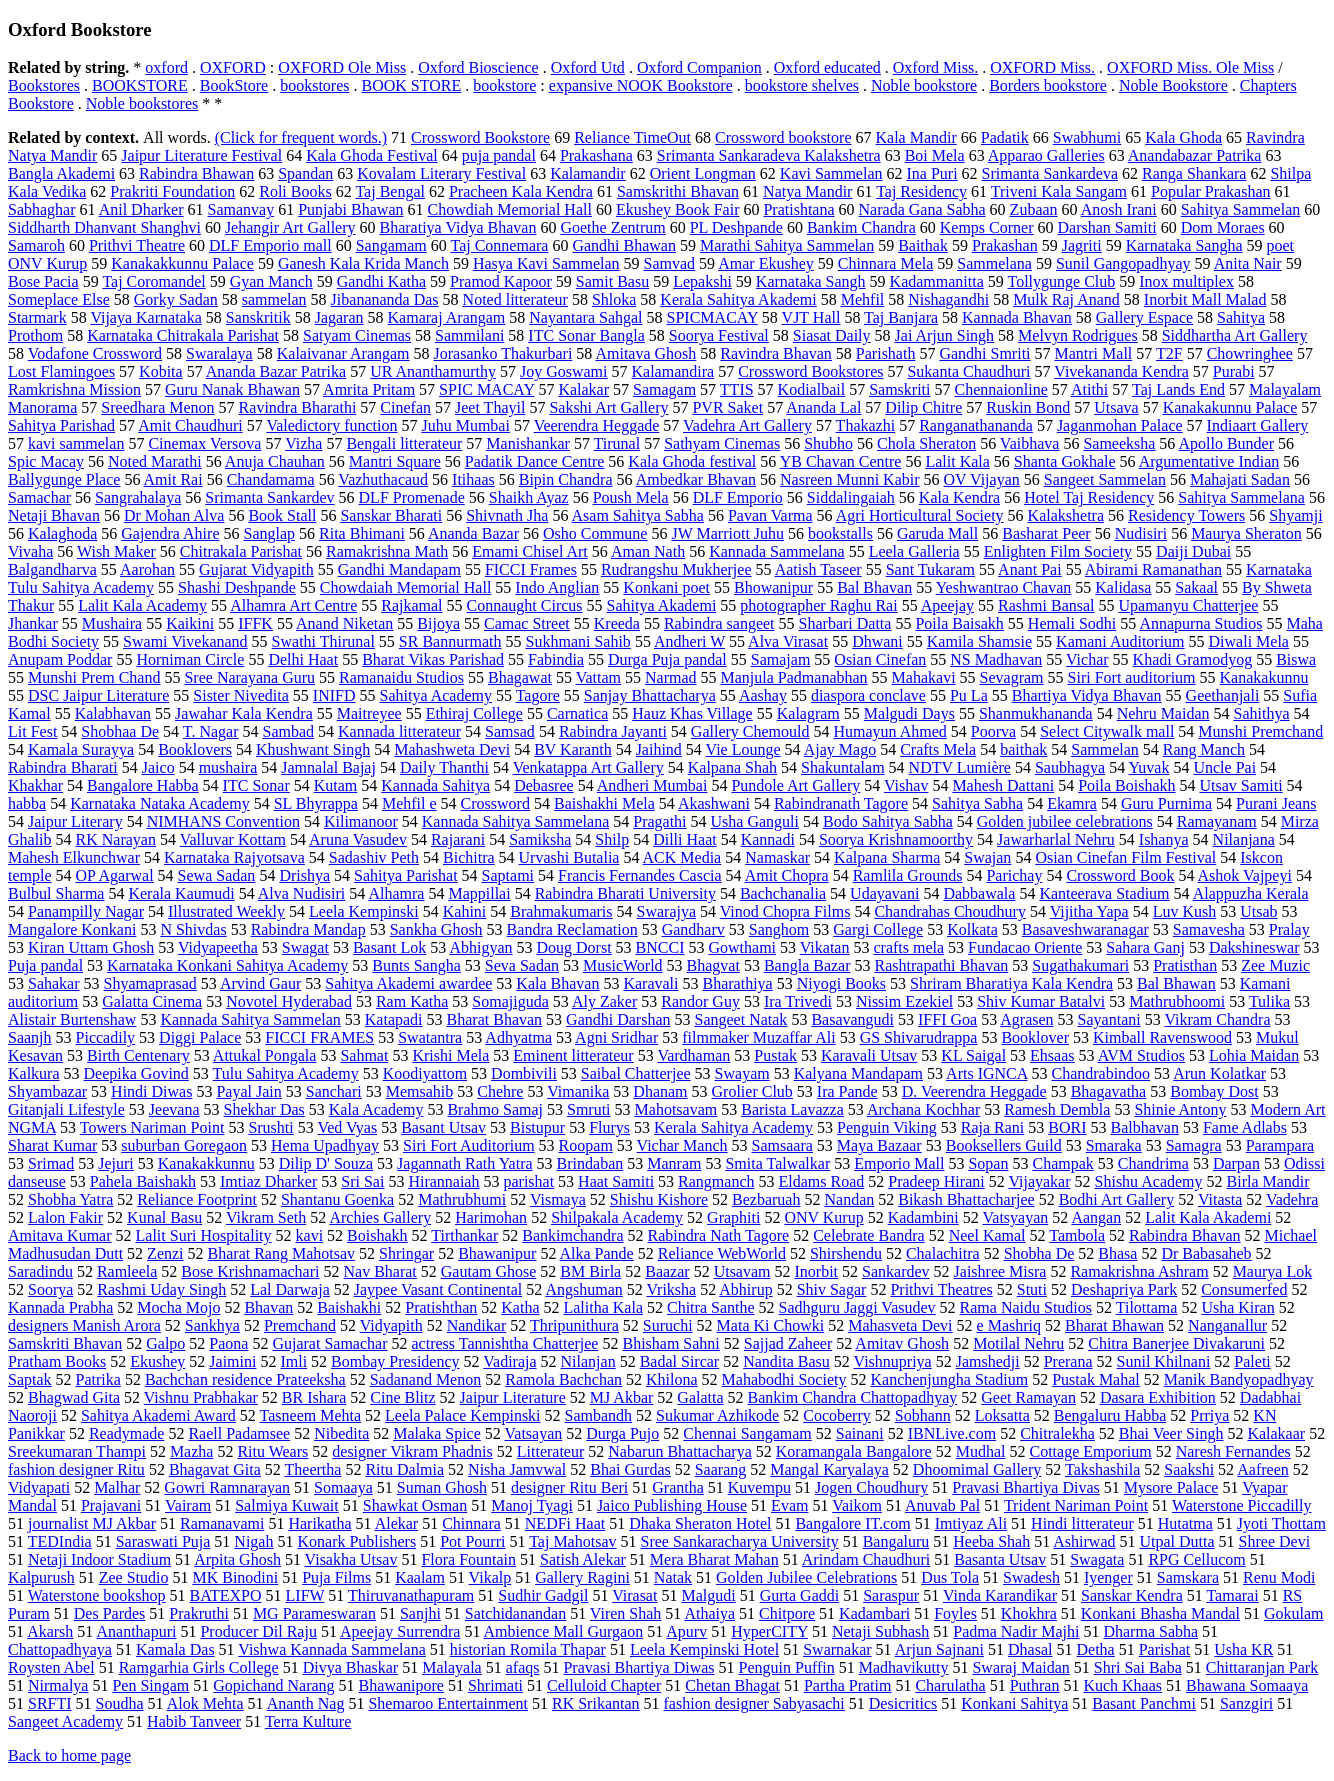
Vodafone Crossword (95, 353)
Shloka (614, 299)
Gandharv (693, 929)
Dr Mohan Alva (174, 515)
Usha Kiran (1237, 1307)
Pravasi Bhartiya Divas (1026, 1487)
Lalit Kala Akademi (1208, 1217)
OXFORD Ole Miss (342, 67)
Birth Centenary (138, 1055)
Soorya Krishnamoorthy (896, 839)
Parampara (1280, 1145)
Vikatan (825, 947)
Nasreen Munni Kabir (850, 479)
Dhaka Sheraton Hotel (700, 1523)
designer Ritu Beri (569, 1487)
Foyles (955, 1613)
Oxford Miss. (935, 67)
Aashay (763, 695)
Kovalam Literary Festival (441, 173)
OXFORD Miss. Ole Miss (1190, 67)
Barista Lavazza (792, 1109)
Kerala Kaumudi (181, 893)
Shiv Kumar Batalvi (1041, 1001)
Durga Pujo (622, 1433)
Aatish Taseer (818, 569)
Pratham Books (57, 1361)
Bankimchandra (572, 1235)
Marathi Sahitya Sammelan (787, 245)
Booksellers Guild (1004, 1145)
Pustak (775, 1055)
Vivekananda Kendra (1121, 371)
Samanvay (241, 209)
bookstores (314, 85)
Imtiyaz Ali (971, 1523)
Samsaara (782, 1145)
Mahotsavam (676, 1109)
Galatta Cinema (152, 1001)
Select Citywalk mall (1107, 731)
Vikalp (490, 1577)
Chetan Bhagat (732, 1685)
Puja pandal (45, 965)
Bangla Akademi (61, 173)
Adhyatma (518, 1037)
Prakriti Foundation (172, 191)
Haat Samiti (616, 1181)
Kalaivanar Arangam (343, 353)
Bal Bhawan (1176, 983)
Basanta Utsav (1000, 1559)
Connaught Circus (525, 605)
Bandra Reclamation (572, 929)
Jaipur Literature (513, 1397)
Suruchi (668, 1325)
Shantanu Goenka (337, 1199)
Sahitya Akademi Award (158, 1415)
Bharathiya (737, 983)
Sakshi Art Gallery (608, 407)
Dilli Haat (685, 839)
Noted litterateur (515, 299)
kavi (310, 1235)
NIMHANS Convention (223, 821)
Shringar (406, 1253)
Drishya (304, 875)
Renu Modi (1279, 1577)
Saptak (30, 1379)
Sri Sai (362, 1181)
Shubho (828, 443)
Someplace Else (59, 299)
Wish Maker (116, 551)
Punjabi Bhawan (350, 209)
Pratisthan (1185, 965)
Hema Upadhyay (325, 1145)
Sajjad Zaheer (788, 1343)
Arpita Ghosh (237, 1559)
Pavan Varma (770, 515)
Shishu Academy (1149, 1181)
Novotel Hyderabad (289, 1001)
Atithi (1089, 389)
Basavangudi (852, 1019)
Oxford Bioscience (478, 67)
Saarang (721, 1469)
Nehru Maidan (1163, 713)
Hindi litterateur (1082, 1523)
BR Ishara (314, 1397)
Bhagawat (520, 677)
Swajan (987, 857)
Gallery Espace (1144, 317)
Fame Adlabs (1245, 1127)
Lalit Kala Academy (142, 605)
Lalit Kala (957, 461)
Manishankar (528, 443)
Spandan (305, 173)
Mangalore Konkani (72, 929)
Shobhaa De (120, 731)
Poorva (993, 731)
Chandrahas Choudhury (950, 911)
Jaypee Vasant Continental (438, 1289)
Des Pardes (110, 1613)
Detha (1095, 1649)
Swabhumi (1087, 137)
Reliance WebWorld (722, 1253)
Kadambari (874, 1613)
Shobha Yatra (70, 1199)
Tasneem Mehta (311, 1415)
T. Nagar (211, 731)
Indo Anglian (557, 587)
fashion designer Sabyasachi (754, 1703)
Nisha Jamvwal (517, 1469)
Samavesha (1209, 929)
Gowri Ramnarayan (227, 1487)
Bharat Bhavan (495, 1019)
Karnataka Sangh (811, 281)
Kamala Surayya (81, 749)
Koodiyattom (425, 1073)
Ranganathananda (976, 425)
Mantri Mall (1094, 353)
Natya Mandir (807, 191)
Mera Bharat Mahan (714, 1559)
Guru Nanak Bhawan (232, 389)
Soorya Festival (719, 335)
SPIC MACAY (486, 389)
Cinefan (405, 407)
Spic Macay (46, 461)
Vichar (1087, 659)
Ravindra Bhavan (776, 353)
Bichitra (469, 857)
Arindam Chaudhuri (866, 1559)
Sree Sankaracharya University (740, 1541)
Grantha (678, 1487)
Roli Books (295, 191)
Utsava (1116, 407)
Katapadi (394, 1019)
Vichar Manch (682, 1145)
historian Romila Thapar (528, 1649)
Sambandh (599, 1415)
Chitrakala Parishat (241, 551)
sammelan (274, 299)
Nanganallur (1227, 1325)
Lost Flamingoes (61, 371)
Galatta (700, 1397)
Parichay (1014, 875)
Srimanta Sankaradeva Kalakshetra (769, 155)
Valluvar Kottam (233, 839)
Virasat (634, 1595)
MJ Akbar (622, 1397)
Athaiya (709, 1613)
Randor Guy (700, 1001)
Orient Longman (703, 173)
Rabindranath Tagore (841, 803)
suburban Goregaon (184, 1145)
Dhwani (877, 641)
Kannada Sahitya (435, 785)
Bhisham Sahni (670, 1343)
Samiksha (540, 839)
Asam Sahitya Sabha (638, 515)
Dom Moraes (1223, 227)
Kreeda (617, 623)
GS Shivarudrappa (919, 1037)
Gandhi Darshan (618, 1019)
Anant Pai (1030, 569)
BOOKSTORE (140, 85)
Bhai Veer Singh (1171, 1433)
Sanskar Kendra (1132, 1595)
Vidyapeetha (218, 947)
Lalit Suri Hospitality (204, 1235)
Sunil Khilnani (1164, 1361)
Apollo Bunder (1226, 443)
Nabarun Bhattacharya (679, 1451)
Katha (520, 1307)
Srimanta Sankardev (269, 497)
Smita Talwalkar (777, 1163)
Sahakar (54, 983)
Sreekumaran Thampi (77, 1451)
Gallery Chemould (750, 731)
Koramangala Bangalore (854, 1451)
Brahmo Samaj (495, 1109)
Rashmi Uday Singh (161, 1289)
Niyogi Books (841, 983)
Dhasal (1030, 1649)
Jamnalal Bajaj (328, 767)
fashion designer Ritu (76, 1469)
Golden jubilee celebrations (1065, 821)
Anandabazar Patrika (1195, 155)
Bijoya (438, 623)
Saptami (508, 875)
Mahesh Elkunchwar (74, 857)
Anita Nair (1248, 263)
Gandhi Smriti (984, 353)
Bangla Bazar (807, 965)
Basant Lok (389, 947)
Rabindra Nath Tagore (719, 1235)
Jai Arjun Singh (945, 335)
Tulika (1269, 1001)
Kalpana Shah (732, 767)
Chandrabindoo (1100, 1073)
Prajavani (111, 1505)
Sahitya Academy (436, 695)
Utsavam (742, 1271)
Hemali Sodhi (1072, 623)
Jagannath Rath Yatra (465, 1163)
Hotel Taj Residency (1089, 497)
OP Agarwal (115, 875)
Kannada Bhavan (1017, 317)
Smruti (589, 1109)
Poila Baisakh (959, 623)
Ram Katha (412, 1001)
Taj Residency (921, 191)
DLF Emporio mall (270, 245)
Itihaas (473, 479)
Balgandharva (52, 569)
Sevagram (1012, 677)
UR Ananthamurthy (433, 371)
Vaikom (857, 1505)
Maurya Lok (1273, 1271)
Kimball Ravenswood (1162, 1037)
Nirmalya (58, 1685)
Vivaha (30, 551)
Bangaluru (896, 1541)
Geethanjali (1223, 695)
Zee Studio (134, 1577)
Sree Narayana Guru (249, 677)
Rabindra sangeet (719, 623)
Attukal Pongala (265, 1055)
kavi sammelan (76, 443)
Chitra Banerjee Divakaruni (1176, 1343)
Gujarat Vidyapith (256, 569)
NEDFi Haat (565, 1523)
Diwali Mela (1249, 641)
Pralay (1289, 929)
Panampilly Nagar (86, 911)
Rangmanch (716, 1181)
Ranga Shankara (1194, 173)
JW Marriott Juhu (727, 533)
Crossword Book (1120, 875)
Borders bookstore (1048, 85)
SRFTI (50, 1703)
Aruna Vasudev (358, 839)
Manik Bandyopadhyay (1239, 1379)
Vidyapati (39, 1487)
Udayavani (884, 893)
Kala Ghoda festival (692, 461)
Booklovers (195, 749)
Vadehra (1292, 1199)
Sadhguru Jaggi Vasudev (857, 1307)
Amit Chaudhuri (190, 425)
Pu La (969, 695)
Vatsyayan (1016, 1217)
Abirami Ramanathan (1153, 569)
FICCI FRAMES (319, 1037)
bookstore (504, 85)
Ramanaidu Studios (401, 677)
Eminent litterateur (573, 1055)
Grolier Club (752, 1091)
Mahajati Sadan (1240, 479)
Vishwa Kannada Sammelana (331, 1649)
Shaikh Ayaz (529, 497)
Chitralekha (1057, 1433)
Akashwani (714, 803)
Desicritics (903, 1703)
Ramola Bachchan (563, 1379)
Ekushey (157, 1361)
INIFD (334, 695)
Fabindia (556, 659)
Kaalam (420, 1577)
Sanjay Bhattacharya (650, 695)
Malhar (117, 1487)
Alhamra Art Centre (293, 605)
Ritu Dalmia (404, 1469)
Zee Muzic (1275, 965)
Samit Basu (612, 281)
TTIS (737, 389)
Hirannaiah (443, 1181)
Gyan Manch (271, 281)
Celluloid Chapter (604, 1685)
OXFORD (233, 67)
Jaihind (659, 749)
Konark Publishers (356, 1541)
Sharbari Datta (845, 623)
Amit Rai (173, 479)
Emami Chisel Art (530, 551)
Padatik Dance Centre (535, 461)
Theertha (313, 1469)
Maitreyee (369, 713)
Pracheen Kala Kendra (521, 191)
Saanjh (30, 1037)
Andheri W (689, 641)
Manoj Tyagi (532, 1505)
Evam (789, 1505)
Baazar (667, 1271)
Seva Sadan (522, 965)
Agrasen (1026, 1019)
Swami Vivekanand (185, 641)
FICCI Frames (531, 569)
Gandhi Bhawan (624, 245)
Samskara (1188, 1577)
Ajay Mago (840, 749)
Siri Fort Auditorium (469, 1145)
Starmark (37, 317)
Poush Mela (631, 497)
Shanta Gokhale (1065, 461)
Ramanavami (222, 1523)
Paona (228, 1343)
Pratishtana (798, 209)
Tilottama (1147, 1307)
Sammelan (1105, 749)
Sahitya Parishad (61, 425)
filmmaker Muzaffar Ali (758, 1037)
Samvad (670, 263)
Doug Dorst (573, 947)
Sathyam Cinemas (722, 443)
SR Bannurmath (450, 641)
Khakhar (35, 785)
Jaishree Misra (1000, 1271)
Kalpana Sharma (887, 857)
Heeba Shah (991, 1541)
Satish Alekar (583, 1559)
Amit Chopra (787, 875)
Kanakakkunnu (206, 1163)
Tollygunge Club (1061, 281)
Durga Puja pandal (667, 659)
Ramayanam (1217, 821)
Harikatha (319, 1523)
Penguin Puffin (787, 1667)
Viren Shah (625, 1613)
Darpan (1236, 1163)
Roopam (586, 1145)
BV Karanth (572, 749)
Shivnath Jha (507, 515)
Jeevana (174, 1109)
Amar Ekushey (766, 263)
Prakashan (1005, 245)
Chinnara (471, 1523)
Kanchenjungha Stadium (949, 1379)
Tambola (1077, 1235)
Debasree (544, 785)
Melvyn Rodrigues (1078, 335)
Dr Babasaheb (1206, 1253)
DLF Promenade (412, 497)
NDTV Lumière (960, 767)
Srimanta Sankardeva (1050, 173)
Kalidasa (1123, 587)
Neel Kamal (987, 1235)
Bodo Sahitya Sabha (888, 821)
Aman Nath (648, 551)
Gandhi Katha (381, 281)
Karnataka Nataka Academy (159, 803)
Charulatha (950, 1685)
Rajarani (458, 839)
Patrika (98, 1379)
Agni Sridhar (616, 1037)
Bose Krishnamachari (250, 1271)
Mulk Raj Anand (1066, 299)
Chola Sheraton (926, 443)
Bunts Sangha (416, 965)
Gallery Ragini (582, 1577)
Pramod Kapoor (501, 281)
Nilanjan (588, 1361)
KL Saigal (973, 1055)
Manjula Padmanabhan (794, 677)
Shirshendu (846, 1253)
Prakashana (596, 155)
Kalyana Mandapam (858, 1073)
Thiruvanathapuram (411, 1595)
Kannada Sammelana (777, 551)
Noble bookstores (142, 103)
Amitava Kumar (60, 1235)
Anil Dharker (141, 209)
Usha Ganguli (755, 821)
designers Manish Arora (84, 1325)
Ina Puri (932, 173)
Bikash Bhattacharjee (966, 1199)
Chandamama (271, 479)
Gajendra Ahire (170, 533)
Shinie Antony (1180, 1109)
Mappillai (479, 893)
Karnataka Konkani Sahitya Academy (227, 965)
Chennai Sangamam (747, 1433)
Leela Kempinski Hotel (704, 1649)
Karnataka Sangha (1184, 245)
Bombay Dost (1214, 1091)
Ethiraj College (474, 713)
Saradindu (40, 1271)
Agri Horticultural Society (920, 515)
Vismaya (558, 1199)
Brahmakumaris (561, 911)
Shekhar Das (264, 1109)
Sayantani (1109, 1019)
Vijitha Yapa (1089, 911)
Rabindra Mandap (308, 929)
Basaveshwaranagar (1085, 929)
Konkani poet (666, 587)
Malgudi (708, 1595)
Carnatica (577, 713)
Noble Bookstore (1173, 85)
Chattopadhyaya (60, 1649)
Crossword (495, 803)
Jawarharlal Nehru (1056, 839)
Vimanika (578, 1091)
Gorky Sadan (176, 299)
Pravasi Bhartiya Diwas (638, 1667)
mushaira (228, 767)
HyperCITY (769, 1631)
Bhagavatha (1109, 1091)
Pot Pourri (472, 1541)
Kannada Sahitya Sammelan (250, 1019)
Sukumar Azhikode (717, 1415)
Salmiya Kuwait (287, 1505)
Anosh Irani (1119, 209)
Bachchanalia (783, 893)
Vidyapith (391, 1325)
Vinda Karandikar (1000, 1595)
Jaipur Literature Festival (201, 155)
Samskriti (899, 389)
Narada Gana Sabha (922, 209)
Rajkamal (411, 605)
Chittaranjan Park (1262, 1667)
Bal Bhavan (874, 587)
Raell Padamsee (239, 1433)
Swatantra (430, 1037)
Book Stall (282, 515)
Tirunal (617, 443)
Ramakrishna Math (387, 551)
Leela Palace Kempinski (463, 1415)
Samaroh (36, 245)
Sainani (860, 1433)
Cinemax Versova (204, 443)
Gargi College (878, 929)
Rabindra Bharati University (625, 893)
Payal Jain (248, 1091)
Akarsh (50, 1631)
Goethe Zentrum (612, 227)
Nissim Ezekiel (904, 1001)
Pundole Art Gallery (795, 785)
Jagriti (1082, 245)
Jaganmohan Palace (1120, 425)
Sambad (289, 731)
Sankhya (212, 1325)
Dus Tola (950, 1577)
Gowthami (743, 947)
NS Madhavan (996, 659)
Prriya (1209, 1415)
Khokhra (1029, 1613)
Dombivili (524, 1073)
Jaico (158, 767)
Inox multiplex (1186, 281)
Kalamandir (588, 173)
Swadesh (1031, 1577)
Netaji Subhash (880, 1631)
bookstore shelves (802, 85)
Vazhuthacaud (383, 479)
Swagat (305, 947)
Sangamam (391, 245)
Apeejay (947, 605)
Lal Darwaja (290, 1289)
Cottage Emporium (1091, 1451)
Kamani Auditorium (1120, 641)
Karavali (650, 983)
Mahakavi (924, 677)
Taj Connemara (499, 245)
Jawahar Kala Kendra (244, 713)
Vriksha (671, 1289)
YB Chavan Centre (841, 461)
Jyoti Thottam (1281, 1523)
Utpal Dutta (1177, 1541)
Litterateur (551, 1451)
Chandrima (1153, 1163)
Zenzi (165, 1253)
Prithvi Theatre (137, 245)
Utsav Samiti (1240, 785)
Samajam (781, 659)
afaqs (523, 1667)
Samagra (1194, 1145)
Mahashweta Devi (452, 749)
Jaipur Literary (75, 821)
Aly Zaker (604, 1001)
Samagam (664, 389)
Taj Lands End (1178, 389)
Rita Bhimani (362, 533)
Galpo (165, 1343)
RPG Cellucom (1196, 1559)
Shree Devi (1275, 1541)
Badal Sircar (680, 1361)
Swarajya (667, 911)
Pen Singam (150, 1685)
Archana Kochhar (923, 1109)
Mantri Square (395, 461)
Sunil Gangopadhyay (1123, 263)
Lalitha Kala (603, 1307)
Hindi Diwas (151, 1091)
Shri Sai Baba (1138, 1667)
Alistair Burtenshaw (72, 1019)
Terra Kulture (308, 1721)
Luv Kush (1185, 911)
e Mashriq (1009, 1325)
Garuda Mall (937, 533)
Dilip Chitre (923, 407)
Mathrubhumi (462, 1199)
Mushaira (112, 623)
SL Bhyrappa (316, 803)
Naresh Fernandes (1233, 1451)
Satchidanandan (515, 1613)
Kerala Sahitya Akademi (738, 299)
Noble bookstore (924, 85)
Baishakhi (349, 1307)
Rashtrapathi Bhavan (942, 965)
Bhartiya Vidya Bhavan (1087, 695)
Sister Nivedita (241, 695)
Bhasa (1117, 1253)
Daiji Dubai (1193, 551)
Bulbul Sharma (56, 893)
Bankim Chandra (861, 227)
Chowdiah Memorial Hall (510, 209)
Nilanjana (1244, 839)
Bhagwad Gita (74, 1397)
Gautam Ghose (489, 1271)
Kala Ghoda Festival (372, 155)
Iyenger (1108, 1577)
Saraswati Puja (163, 1541)
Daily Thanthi (444, 767)
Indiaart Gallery (1258, 425)
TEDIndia (60, 1541)
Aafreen (1263, 1469)
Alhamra (396, 893)
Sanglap (270, 533)
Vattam (598, 677)
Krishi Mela (450, 1055)
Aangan (1096, 1217)
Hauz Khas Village (692, 713)
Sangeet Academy (65, 1721)
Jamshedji (988, 1361)
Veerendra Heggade (597, 425)
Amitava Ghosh (645, 353)
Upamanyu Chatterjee (1189, 605)
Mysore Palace (1171, 1487)
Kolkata (972, 929)
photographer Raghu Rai (818, 605)
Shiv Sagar (832, 1289)
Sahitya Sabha (977, 803)
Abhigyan (480, 947)
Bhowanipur (773, 587)
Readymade (127, 1433)
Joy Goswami (564, 371)
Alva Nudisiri (302, 893)
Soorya (50, 1289)
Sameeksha (1119, 443)
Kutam (336, 785)
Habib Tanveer (194, 1721)
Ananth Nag (306, 1703)
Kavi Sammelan (831, 173)
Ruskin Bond (1028, 407)
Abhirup (745, 1289)
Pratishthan (441, 1307)
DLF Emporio (738, 497)
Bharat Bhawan (1114, 1325)
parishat (528, 1181)
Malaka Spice (437, 1433)
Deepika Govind (136, 1073)
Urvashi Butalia (569, 857)
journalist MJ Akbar (92, 1523)
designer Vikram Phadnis (412, 1451)
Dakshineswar (1254, 947)
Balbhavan (1145, 1127)
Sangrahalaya (138, 497)
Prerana (1068, 1361)
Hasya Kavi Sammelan (546, 263)
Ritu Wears (272, 1451)
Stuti (1032, 1289)
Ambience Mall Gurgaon (564, 1631)
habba (27, 803)
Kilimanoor (361, 821)
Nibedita (341, 1433)
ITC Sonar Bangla (586, 335)
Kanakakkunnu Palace (182, 263)
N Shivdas (193, 929)
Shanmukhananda (1036, 713)
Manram (674, 1163)
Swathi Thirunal (323, 641)
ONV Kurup (823, 1217)
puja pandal (499, 155)
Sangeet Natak (741, 1019)
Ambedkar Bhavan (696, 479)
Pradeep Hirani (936, 1181)
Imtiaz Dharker (268, 1181)
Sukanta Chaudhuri (968, 371)
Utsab (1258, 911)
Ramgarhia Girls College (199, 1667)
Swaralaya (219, 353)
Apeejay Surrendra (400, 1631)
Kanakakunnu (1264, 677)
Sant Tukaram (930, 569)
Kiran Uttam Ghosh (91, 947)
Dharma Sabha (1150, 1631)
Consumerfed (1244, 1289)
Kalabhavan (113, 713)
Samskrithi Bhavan (678, 191)
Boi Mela (935, 155)
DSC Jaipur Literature (98, 695)
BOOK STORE (412, 85)
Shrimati (495, 1685)
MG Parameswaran (314, 1613)
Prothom (35, 335)
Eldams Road (822, 1181)
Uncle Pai (1224, 767)
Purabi (1234, 371)
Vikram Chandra (1217, 1019)
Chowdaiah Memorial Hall (406, 587)
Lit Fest (32, 731)
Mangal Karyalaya (829, 1469)
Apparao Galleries (1046, 155)
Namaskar (777, 857)
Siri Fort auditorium (1132, 677)
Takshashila (1102, 1469)
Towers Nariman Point (152, 1127)
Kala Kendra (959, 497)
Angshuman (583, 1289)
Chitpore (787, 1613)
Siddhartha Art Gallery (1235, 335)
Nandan (849, 1199)
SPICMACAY (712, 317)
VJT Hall (811, 317)
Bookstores (44, 85)
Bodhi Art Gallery (1117, 1199)
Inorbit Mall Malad (1205, 299)
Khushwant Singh (313, 749)
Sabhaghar (42, 209)
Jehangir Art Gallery (290, 227)
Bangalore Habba (143, 785)
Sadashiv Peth (374, 857)
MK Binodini (235, 1577)
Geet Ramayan (1028, 1397)
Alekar (397, 1523)
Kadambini (923, 1217)
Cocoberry (837, 1415)
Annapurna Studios (1200, 623)
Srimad (51, 1163)
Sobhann (923, 1415)
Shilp (612, 839)
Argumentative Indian (1209, 461)
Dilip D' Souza (326, 1163)
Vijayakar (1039, 1181)
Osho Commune (595, 533)
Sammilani (469, 335)
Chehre (500, 1091)
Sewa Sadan (217, 875)
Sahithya (1262, 713)
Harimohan (491, 1217)
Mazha (192, 1451)
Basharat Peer (1046, 533)
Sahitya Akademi (662, 605)
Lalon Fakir (65, 1217)
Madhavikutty (904, 1667)
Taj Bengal (390, 191)
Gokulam (1294, 1613)
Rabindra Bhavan (1185, 1235)
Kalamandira (673, 371)
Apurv (686, 1631)
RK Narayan (116, 839)
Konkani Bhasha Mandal (1160, 1613)
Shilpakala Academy (617, 1217)
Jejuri (116, 1163)
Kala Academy (376, 1109)
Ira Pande (847, 1091)
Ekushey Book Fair (678, 209)
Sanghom (779, 929)
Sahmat (364, 1055)
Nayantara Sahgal (585, 317)
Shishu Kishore (659, 1199)
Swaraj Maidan (1020, 1667)
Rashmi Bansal (1046, 605)
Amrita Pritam (369, 389)
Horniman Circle (190, 659)
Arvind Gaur (260, 983)
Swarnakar (837, 1649)
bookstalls (840, 533)
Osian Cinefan (880, 659)
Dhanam (660, 1091)
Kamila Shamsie (979, 641)
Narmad (671, 677)
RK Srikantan (596, 1703)
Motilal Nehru (1018, 1343)
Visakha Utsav (351, 1559)
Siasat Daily (832, 335)
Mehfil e (409, 803)
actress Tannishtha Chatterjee (505, 1343)
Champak (1062, 1163)
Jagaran (339, 317)
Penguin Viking (887, 1127)
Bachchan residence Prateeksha (245, 1379)
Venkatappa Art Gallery (588, 767)
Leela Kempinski (364, 911)
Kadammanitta (937, 281)
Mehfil (863, 299)
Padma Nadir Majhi (1016, 1631)
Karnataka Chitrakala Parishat (183, 335)
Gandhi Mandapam (399, 569)
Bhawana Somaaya (1247, 1685)
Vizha (303, 443)
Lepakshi (702, 281)
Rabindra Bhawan (196, 173)
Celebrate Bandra (869, 1235)
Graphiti (733, 1217)
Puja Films (336, 1577)
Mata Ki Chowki (771, 1325)
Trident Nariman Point (1076, 1505)
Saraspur (891, 1595)
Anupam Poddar (60, 659)
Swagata (1097, 1559)
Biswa (1296, 659)
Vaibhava (1030, 443)
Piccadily (106, 1037)
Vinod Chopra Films (785, 911)
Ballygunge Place (64, 479)
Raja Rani (993, 1127)
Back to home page (69, 1755)
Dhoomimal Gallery (977, 1469)
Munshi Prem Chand (94, 677)
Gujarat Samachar (329, 1343)
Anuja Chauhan (275, 461)
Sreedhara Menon (157, 407)
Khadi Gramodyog (1193, 659)
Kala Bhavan (557, 983)
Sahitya (1241, 317)
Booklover (1035, 1037)
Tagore (538, 695)
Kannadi (768, 839)
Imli (293, 1361)
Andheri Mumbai (652, 785)
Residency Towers (1186, 515)
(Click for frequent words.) (301, 137)
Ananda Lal (823, 407)
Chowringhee (1250, 353)
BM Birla (590, 1271)
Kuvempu (759, 1487)
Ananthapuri (136, 1631)
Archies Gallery (380, 1217)
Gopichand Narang (273, 1685)
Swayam (742, 1073)
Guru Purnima (1166, 803)
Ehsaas (1052, 1055)
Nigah (253, 1541)
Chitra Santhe (711, 1307)
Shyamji (1295, 515)
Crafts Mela (938, 749)
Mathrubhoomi (1177, 1001)
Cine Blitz (402, 1397)
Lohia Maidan (1254, 1055)
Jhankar (33, 623)
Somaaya (343, 1487)
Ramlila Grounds (908, 875)
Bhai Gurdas (630, 1469)
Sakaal (1196, 587)
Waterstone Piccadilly (1242, 1505)
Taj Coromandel (153, 281)
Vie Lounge (743, 749)
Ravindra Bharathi (298, 407)
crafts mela (908, 947)
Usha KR (1243, 1649)
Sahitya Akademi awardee (408, 983)
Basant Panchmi (1144, 1703)
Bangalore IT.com (852, 1523)
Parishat (1165, 1649)
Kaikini (190, 623)
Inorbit (817, 1271)
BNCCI (660, 947)
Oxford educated (827, 67)
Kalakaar (1276, 1433)
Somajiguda (510, 1001)
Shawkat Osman (415, 1505)
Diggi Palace (200, 1037)
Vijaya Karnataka (145, 317)
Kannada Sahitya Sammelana (516, 821)
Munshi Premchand (1260, 731)
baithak (1023, 749)
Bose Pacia (43, 281)
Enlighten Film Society (1058, 551)
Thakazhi (866, 425)
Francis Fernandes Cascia (640, 875)
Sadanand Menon (426, 1379)
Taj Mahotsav (572, 1541)
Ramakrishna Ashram (1139, 1271)
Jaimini (232, 1361)
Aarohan (147, 569)
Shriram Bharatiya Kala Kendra (1011, 983)
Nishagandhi (948, 299)
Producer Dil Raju (258, 1631)
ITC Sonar (256, 785)
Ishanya (1164, 839)
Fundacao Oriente (1025, 947)
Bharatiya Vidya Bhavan (458, 227)
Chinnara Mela (886, 263)
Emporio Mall (899, 1163)
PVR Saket (727, 407)
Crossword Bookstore (480, 137)
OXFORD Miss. (1042, 67)
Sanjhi (420, 1613)
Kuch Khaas (1122, 1685)
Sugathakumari (1080, 965)
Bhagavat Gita (215, 1469)
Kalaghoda (62, 533)
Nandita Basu (786, 1361)
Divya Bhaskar (351, 1667)
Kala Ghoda (1183, 137)
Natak (673, 1577)
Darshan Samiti (1107, 227)
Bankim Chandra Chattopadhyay (853, 1397)
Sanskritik (258, 317)
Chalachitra (943, 1253)
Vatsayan (534, 1433)
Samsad (510, 731)
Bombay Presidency (395, 1361)
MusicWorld (623, 965)
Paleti (1252, 1361)
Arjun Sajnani (939, 1649)
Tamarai (1232, 1595)
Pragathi (659, 821)
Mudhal (981, 1451)
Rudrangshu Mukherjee (676, 569)
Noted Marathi (155, 461)
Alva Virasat (788, 641)
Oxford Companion (699, 67)
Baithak (923, 245)
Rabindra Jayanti (613, 731)
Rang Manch (1204, 749)
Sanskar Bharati (391, 515)
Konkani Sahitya (1014, 1703)
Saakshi (1189, 1469)
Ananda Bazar (473, 533)
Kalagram (808, 713)
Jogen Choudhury (871, 1487)
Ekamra (1072, 803)
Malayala (452, 1667)
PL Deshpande (736, 227)
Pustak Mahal (1096, 1379)
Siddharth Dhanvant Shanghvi (104, 227)
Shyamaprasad (150, 983)
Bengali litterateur (404, 443)
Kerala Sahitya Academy (733, 1127)
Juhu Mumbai (465, 425)
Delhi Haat (303, 659)
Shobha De (1039, 1253)
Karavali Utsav (869, 1055)
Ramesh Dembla (1057, 1109)
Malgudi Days (909, 713)
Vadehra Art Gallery (747, 425)
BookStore (234, 85)
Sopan (988, 1163)
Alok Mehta (205, 1703)
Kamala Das (175, 1649)
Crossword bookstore (783, 137)
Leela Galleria (914, 551)
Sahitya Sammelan (1241, 209)
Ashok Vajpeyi (1245, 875)
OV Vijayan (982, 479)
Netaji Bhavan (54, 515)
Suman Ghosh (442, 1487)
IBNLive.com (952, 1433)
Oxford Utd (588, 67)
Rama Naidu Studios (1026, 1307)
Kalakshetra (1066, 515)
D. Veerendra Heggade (974, 1091)
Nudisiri (1141, 533)
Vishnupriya (893, 1361)
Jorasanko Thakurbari (503, 353)
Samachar (39, 497)
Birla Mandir (1268, 1181)
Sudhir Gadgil (543, 1595)
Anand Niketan (344, 623)
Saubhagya (1070, 767)
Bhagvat (713, 965)
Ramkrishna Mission (74, 389)
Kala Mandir (915, 137)
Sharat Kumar (52, 1145)
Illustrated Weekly (226, 911)
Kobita (161, 371)
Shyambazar (47, 1091)
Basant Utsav (443, 1127)
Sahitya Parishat (406, 875)
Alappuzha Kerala (1251, 893)
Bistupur (537, 1127)
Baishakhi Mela (604, 803)
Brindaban (590, 1163)
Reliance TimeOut (632, 137)
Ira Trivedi (798, 1001)
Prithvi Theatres (941, 1289)
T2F (1169, 353)
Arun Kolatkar (1219, 1073)
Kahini (465, 911)
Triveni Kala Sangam (1059, 191)
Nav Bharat (379, 1271)
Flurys (609, 1127)
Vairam (188, 1505)
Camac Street (527, 623)
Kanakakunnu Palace (1230, 407)
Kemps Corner (987, 227)
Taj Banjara (901, 317)
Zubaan (1034, 209)
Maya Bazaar (879, 1145)
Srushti (270, 1127)
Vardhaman (693, 1055)
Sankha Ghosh (436, 929)
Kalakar (583, 389)
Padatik (1005, 137)
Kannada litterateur (399, 731)
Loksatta (1002, 1415)
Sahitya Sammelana (1241, 497)
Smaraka (1114, 1145)
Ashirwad (1084, 1541)
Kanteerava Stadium (1104, 893)
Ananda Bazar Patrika (276, 371)
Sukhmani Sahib (578, 641)
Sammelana (994, 263)
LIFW (305, 1595)
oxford (166, 67)
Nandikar (477, 1325)
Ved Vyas (347, 1127)
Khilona (672, 1379)
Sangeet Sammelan (1105, 479)
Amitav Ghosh (902, 1343)
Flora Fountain (468, 1559)
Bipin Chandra (566, 479)
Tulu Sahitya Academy (286, 1073)
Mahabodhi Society (784, 1379)
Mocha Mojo (178, 1307)
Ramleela (127, 1271)
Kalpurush (41, 1577)
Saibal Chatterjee (636, 1073)
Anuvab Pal (942, 1505)
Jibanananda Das (385, 299)
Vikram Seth (266, 1217)
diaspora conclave (868, 695)
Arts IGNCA (986, 1073)
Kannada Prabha (60, 1307)
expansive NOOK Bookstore (641, 85)
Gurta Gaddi (800, 1595)
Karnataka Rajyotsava (234, 857)
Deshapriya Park (1124, 1289)
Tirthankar (464, 1235)
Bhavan (268, 1307)
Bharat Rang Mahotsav (282, 1253)
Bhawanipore (401, 1685)
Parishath (886, 353)
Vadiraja (509, 1361)
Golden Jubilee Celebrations (806, 1577)
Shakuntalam (843, 767)
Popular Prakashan (1211, 191)
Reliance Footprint (197, 1199)
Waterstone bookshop (97, 1595)
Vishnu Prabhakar (201, 1397)
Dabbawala (979, 893)
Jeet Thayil (490, 407)
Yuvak (1149, 767)
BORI (1067, 1127)
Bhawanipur (497, 1253)
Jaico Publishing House (672, 1505)
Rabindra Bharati (63, 767)
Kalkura (34, 1073)
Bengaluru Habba (1110, 1415)
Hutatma (1185, 1523)
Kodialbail (812, 389)
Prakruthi (199, 1613)
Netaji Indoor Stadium (99, 1559)
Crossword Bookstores (810, 371)
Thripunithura (574, 1325)
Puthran (1035, 1685)
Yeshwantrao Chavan (1004, 587)
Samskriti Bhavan (65, 1343)
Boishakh (377, 1235)
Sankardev (896, 1271)
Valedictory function (331, 425)
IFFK (255, 623)
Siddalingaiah (851, 497)
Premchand (300, 1325)
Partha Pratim (848, 1685)
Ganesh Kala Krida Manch (363, 263)
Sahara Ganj (1145, 947)
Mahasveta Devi (900, 1325)
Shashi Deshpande (237, 587)
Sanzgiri (1246, 1703)
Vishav (906, 785)
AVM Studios (1141, 1055)
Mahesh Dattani (1003, 785)
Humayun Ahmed (889, 731)
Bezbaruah (766, 1199)
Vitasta (1220, 1199)
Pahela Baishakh (143, 1181)
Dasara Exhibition (1158, 1397)
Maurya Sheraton (1246, 533)
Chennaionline (1001, 389)
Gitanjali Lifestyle (66, 1109)
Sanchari (334, 1091)
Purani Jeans (1276, 803)
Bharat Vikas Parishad (433, 659)
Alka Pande (597, 1253)
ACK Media (682, 857)
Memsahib (420, 1091)
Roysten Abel (51, 1667)
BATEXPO (226, 1595)
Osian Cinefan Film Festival (1125, 857)
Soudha (120, 1703)
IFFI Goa (947, 1019)
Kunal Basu (164, 1217)
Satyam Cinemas (357, 335)
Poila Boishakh (1126, 785)
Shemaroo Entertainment (448, 1703)
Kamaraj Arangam (447, 317)
